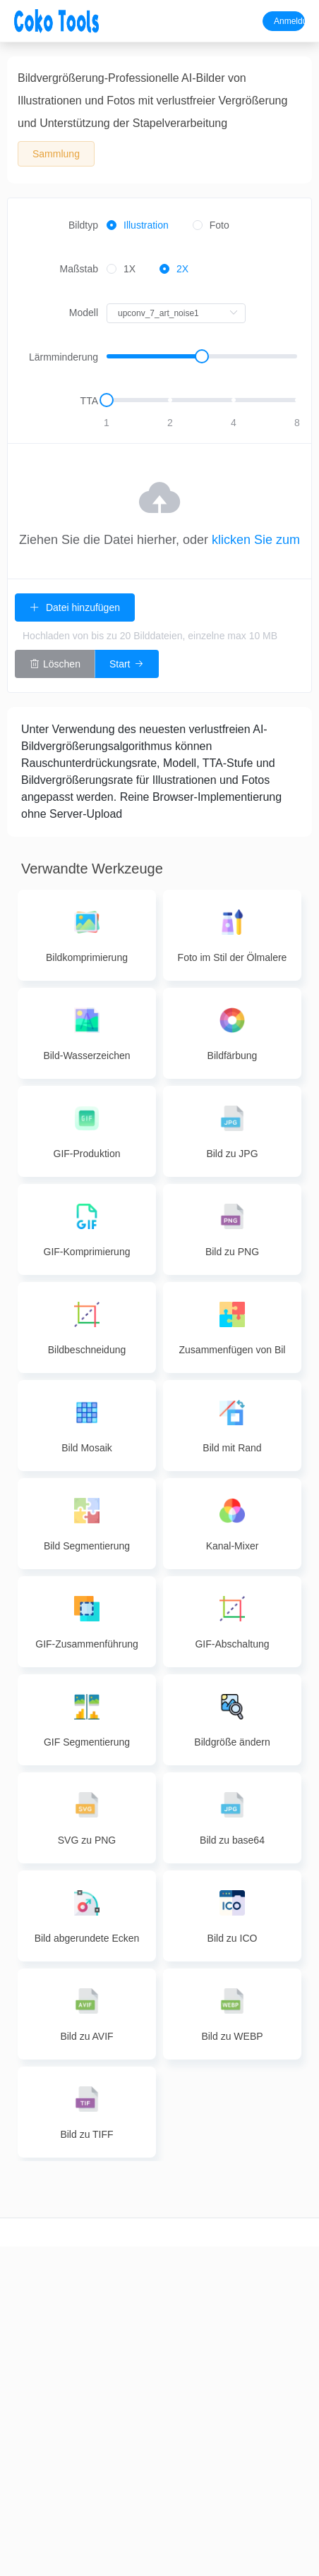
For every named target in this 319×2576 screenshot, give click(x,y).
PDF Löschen (133, 2442)
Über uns (292, 2269)
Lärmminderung (63, 357)
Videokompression (35, 2368)
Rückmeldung (292, 2294)
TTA (89, 400)
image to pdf (239, 2294)
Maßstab (79, 268)
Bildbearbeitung (189, 2343)
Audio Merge (80, 2392)
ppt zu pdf (239, 2318)
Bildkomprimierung (194, 2269)
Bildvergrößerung (192, 2318)
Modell (83, 312)
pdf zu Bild (239, 2343)
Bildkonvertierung (192, 2294)
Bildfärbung (185, 2368)
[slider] (202, 357)
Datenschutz (292, 2318)
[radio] (138, 225)
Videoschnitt (26, 2269)
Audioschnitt (79, 2269)
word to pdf (239, 2269)
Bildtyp (83, 225)
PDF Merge (133, 2318)
